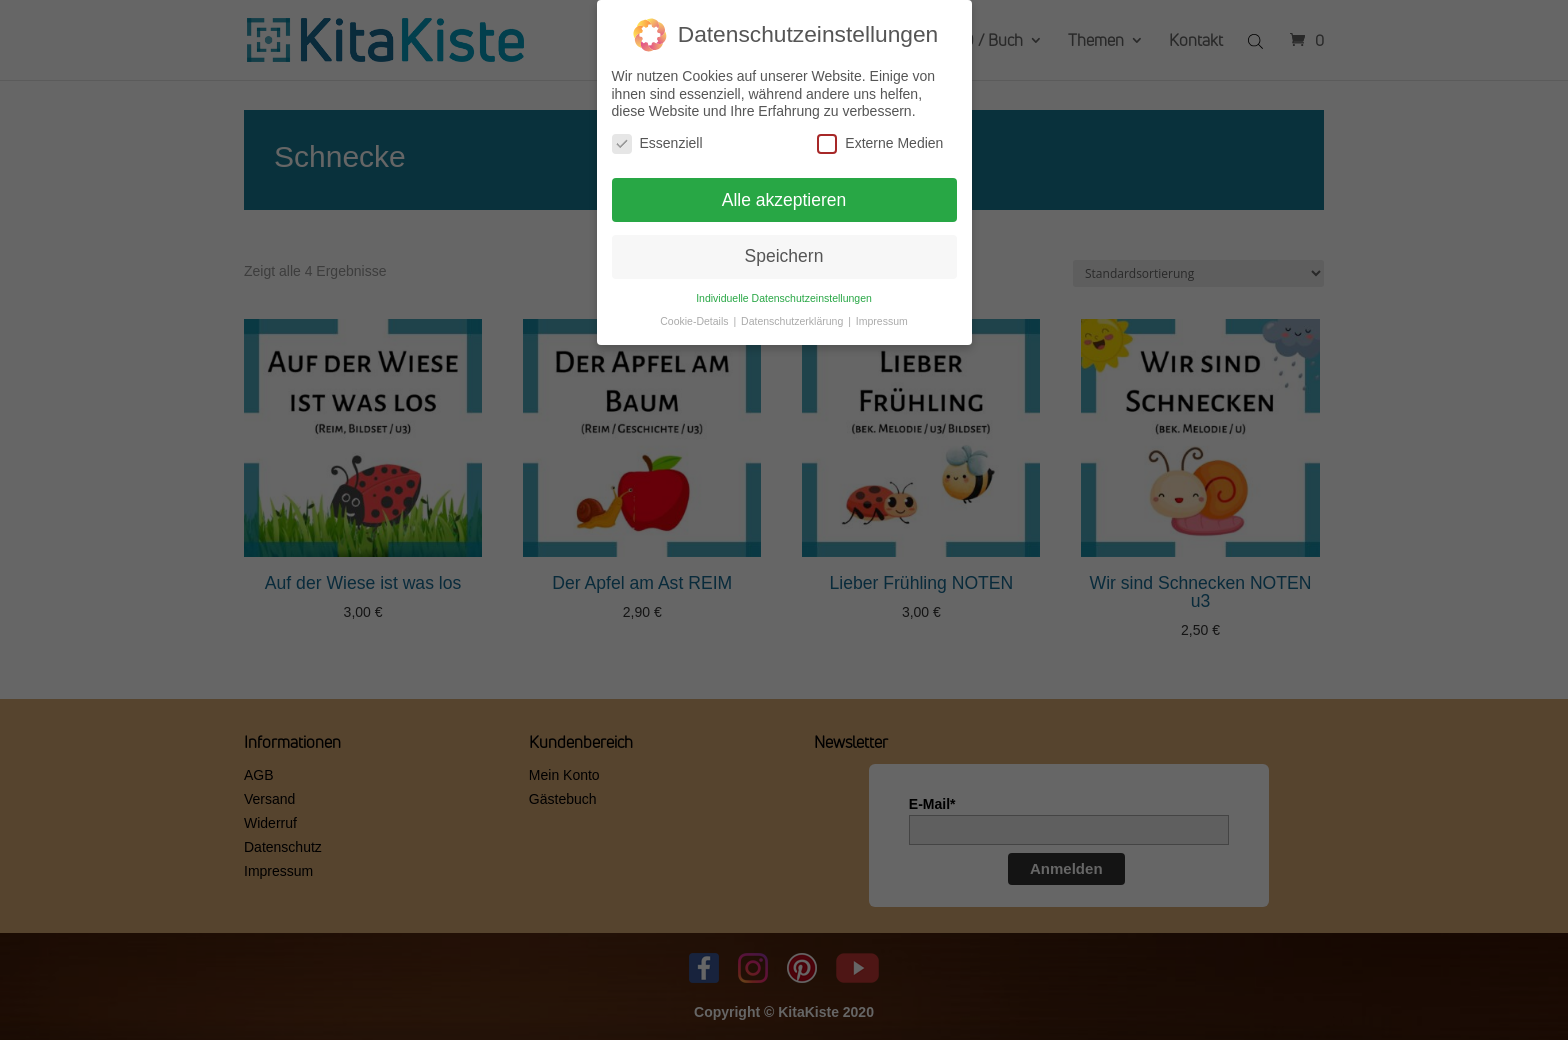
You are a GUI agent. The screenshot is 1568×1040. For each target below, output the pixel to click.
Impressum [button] (882, 315)
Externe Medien (880, 137)
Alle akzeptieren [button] (784, 194)
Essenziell (657, 137)
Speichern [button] (784, 251)
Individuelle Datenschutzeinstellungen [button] (784, 292)
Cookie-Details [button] (695, 315)
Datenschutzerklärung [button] (793, 315)
